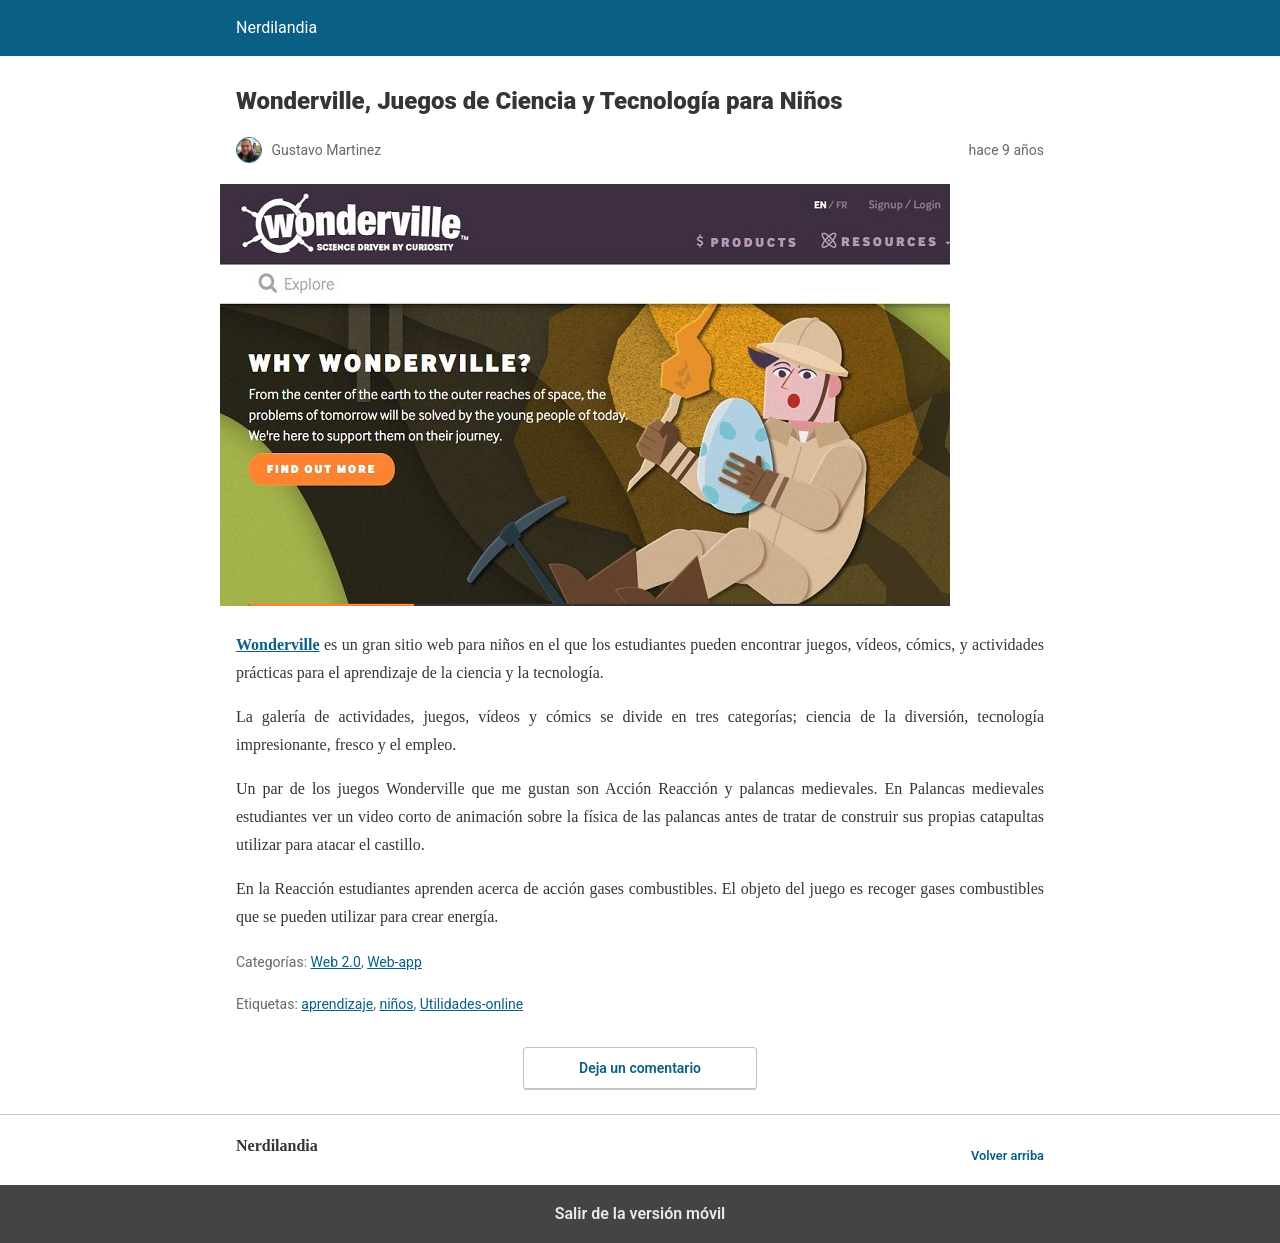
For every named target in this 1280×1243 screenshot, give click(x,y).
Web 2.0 (336, 962)
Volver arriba (1007, 1155)
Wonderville (278, 644)
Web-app (394, 962)
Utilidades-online (471, 1004)
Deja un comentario (640, 1068)
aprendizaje (337, 1004)
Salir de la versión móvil (640, 1213)
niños (396, 1004)
